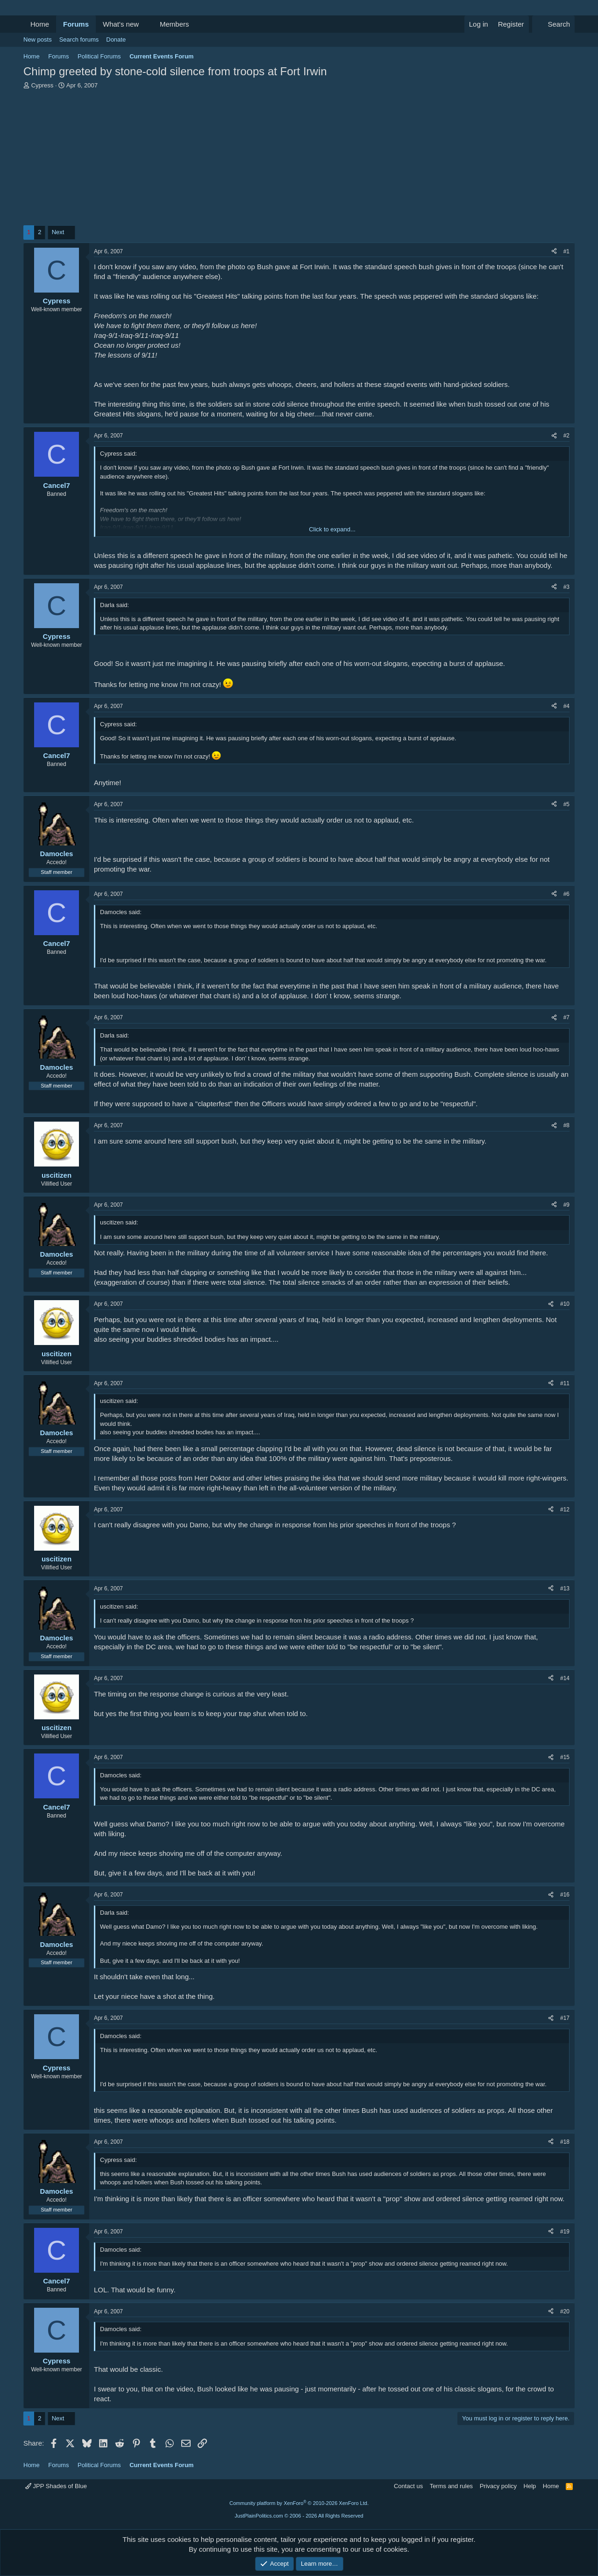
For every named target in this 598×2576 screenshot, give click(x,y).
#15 (565, 1757)
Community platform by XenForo (299, 2503)
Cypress (42, 85)
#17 (565, 2018)
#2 (566, 435)
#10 (565, 1304)
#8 (566, 1125)
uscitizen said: (119, 1222)
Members (174, 24)
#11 (565, 1383)
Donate (116, 39)
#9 (566, 1205)
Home (39, 24)
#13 (565, 1588)
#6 (566, 894)
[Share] (554, 251)
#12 (565, 1509)
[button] (146, 24)
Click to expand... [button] (332, 529)
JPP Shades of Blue (56, 2486)
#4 (566, 706)
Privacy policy (498, 2486)
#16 (565, 1894)
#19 (565, 2231)
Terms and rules (451, 2486)
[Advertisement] (299, 159)
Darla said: (114, 604)
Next (58, 232)
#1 (566, 251)
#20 (565, 2311)
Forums (76, 24)
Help (530, 2486)
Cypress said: (118, 453)
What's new (121, 24)
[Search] (553, 24)
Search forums (79, 39)
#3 (566, 587)
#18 (565, 2142)
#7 (566, 1017)
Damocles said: (121, 912)
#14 (565, 1678)
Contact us (408, 2486)
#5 (566, 804)
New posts (37, 39)
